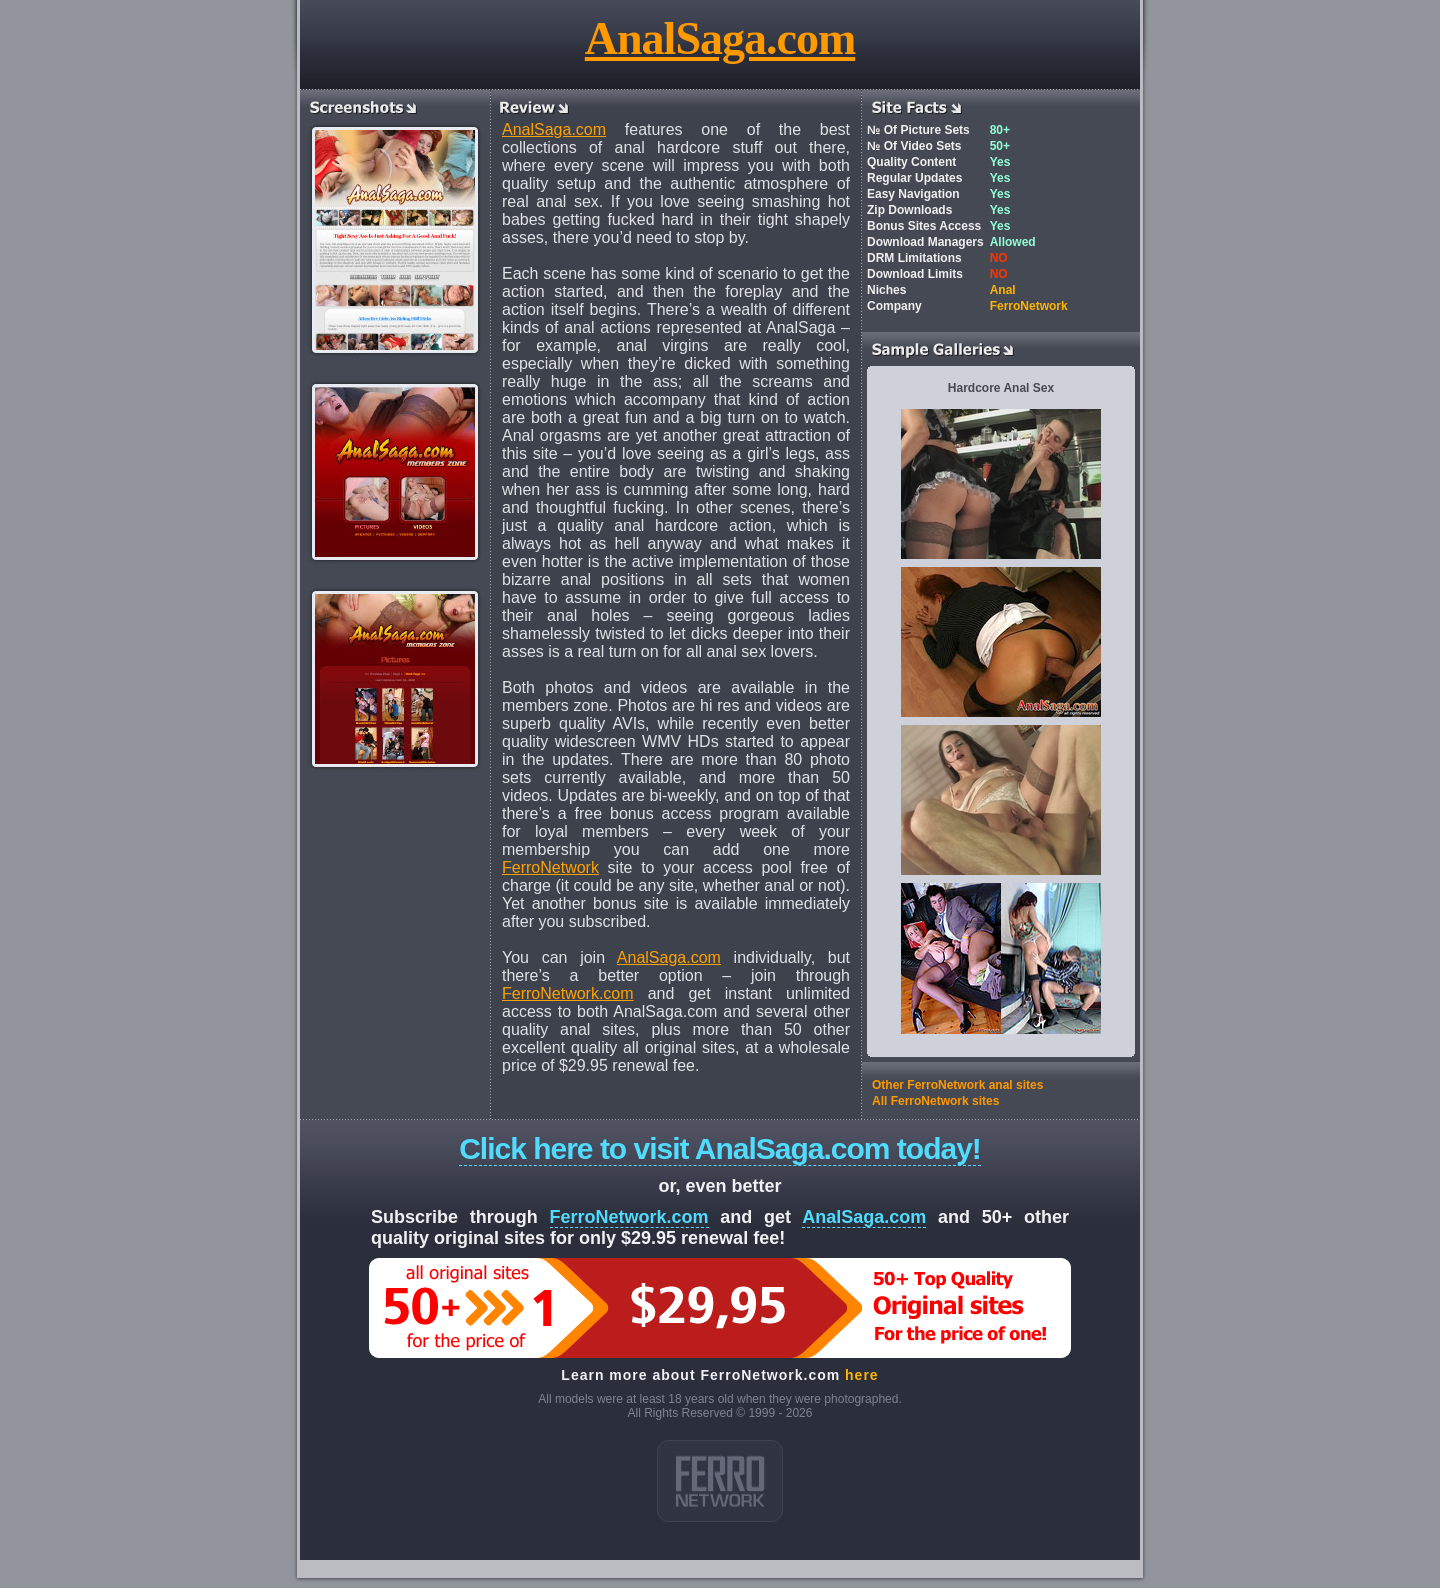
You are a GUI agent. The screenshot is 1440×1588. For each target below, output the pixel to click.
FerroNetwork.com (568, 993)
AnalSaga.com (720, 38)
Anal (1003, 290)
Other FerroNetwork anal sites (957, 1085)
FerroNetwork (550, 867)
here (862, 1375)
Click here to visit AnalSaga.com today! (720, 1148)
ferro (720, 1481)
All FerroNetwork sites (935, 1101)
